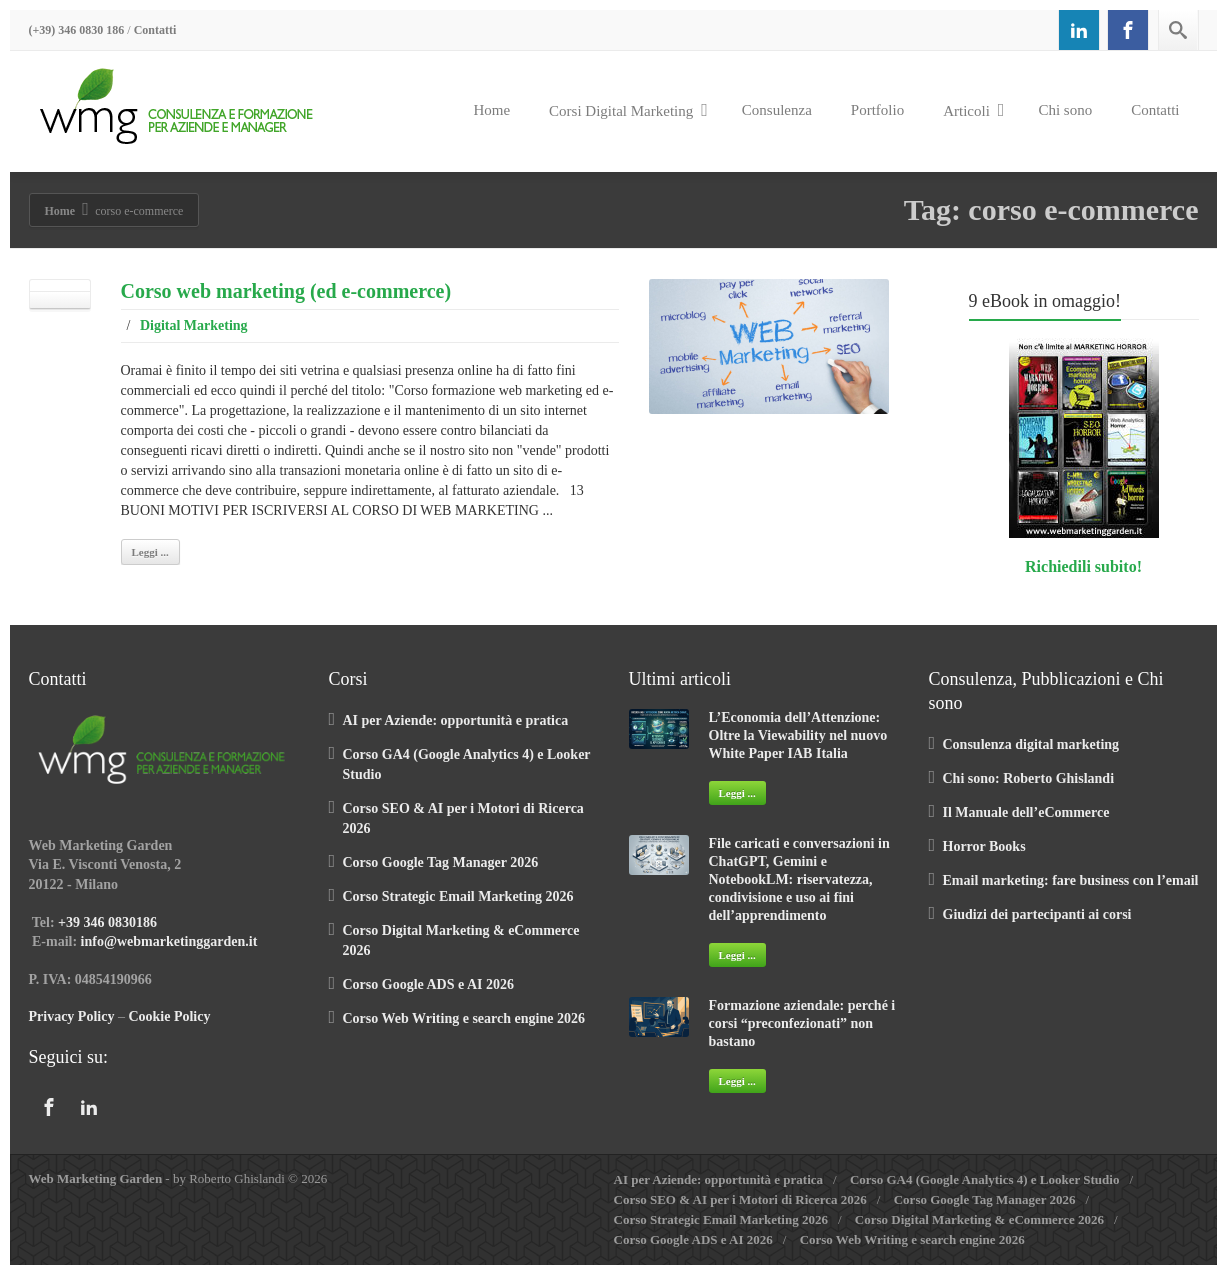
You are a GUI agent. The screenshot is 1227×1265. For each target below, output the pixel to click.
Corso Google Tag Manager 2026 (441, 862)
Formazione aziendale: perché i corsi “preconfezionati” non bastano (802, 1023)
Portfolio (877, 110)
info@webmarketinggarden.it (169, 941)
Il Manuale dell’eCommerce (1026, 812)
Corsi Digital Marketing (628, 110)
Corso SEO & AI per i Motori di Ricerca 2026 (740, 1199)
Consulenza (777, 110)
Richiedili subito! (1083, 566)
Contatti (155, 30)
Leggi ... (150, 552)
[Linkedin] (1079, 30)
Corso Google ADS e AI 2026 (429, 984)
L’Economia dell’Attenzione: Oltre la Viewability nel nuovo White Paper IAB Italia (798, 735)
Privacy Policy (72, 1016)
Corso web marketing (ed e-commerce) (286, 291)
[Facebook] (1128, 30)
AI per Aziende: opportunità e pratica (456, 720)
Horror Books (984, 846)
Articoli (973, 110)
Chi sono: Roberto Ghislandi (1029, 778)
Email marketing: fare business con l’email (1071, 880)
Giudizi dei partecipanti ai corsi (1037, 914)
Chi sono (1065, 110)
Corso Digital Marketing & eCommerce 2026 (979, 1219)
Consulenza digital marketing (1031, 744)
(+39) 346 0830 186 (77, 30)
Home (491, 110)
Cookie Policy (169, 1016)
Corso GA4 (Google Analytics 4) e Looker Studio (985, 1179)
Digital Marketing (194, 325)
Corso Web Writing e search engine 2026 (464, 1018)
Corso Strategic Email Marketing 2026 (458, 896)
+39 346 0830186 (107, 922)
